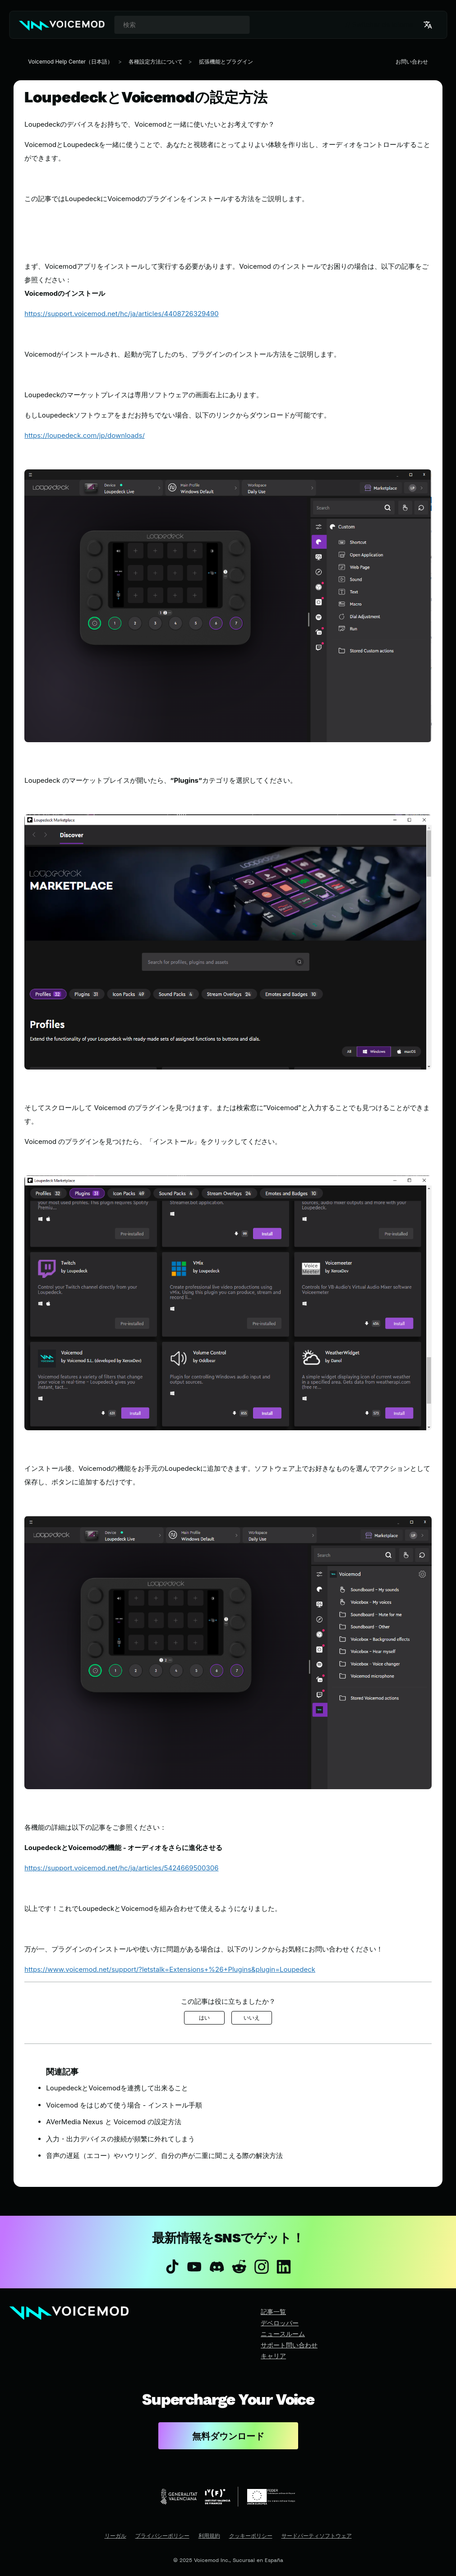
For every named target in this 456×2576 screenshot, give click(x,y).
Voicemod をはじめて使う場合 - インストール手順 (124, 2105)
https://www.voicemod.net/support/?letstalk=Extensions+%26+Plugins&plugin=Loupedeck (169, 1969)
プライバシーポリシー (162, 2536)
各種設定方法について (156, 61)
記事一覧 (273, 2311)
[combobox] (181, 25)
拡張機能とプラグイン (226, 61)
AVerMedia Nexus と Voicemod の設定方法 (113, 2121)
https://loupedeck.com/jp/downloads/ (84, 435)
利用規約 (209, 2536)
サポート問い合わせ (289, 2345)
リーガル (115, 2536)
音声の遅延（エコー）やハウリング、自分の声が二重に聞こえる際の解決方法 (164, 2155)
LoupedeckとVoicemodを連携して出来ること (117, 2088)
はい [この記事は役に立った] (204, 2017)
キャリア (273, 2356)
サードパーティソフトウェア (316, 2536)
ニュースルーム (283, 2333)
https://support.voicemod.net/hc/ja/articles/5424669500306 (121, 1868)
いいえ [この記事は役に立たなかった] (252, 2017)
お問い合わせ (412, 61)
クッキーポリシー (250, 2536)
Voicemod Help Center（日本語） (70, 61)
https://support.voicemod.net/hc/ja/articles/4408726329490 (121, 313)
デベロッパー (280, 2323)
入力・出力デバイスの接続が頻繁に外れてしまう (120, 2139)
